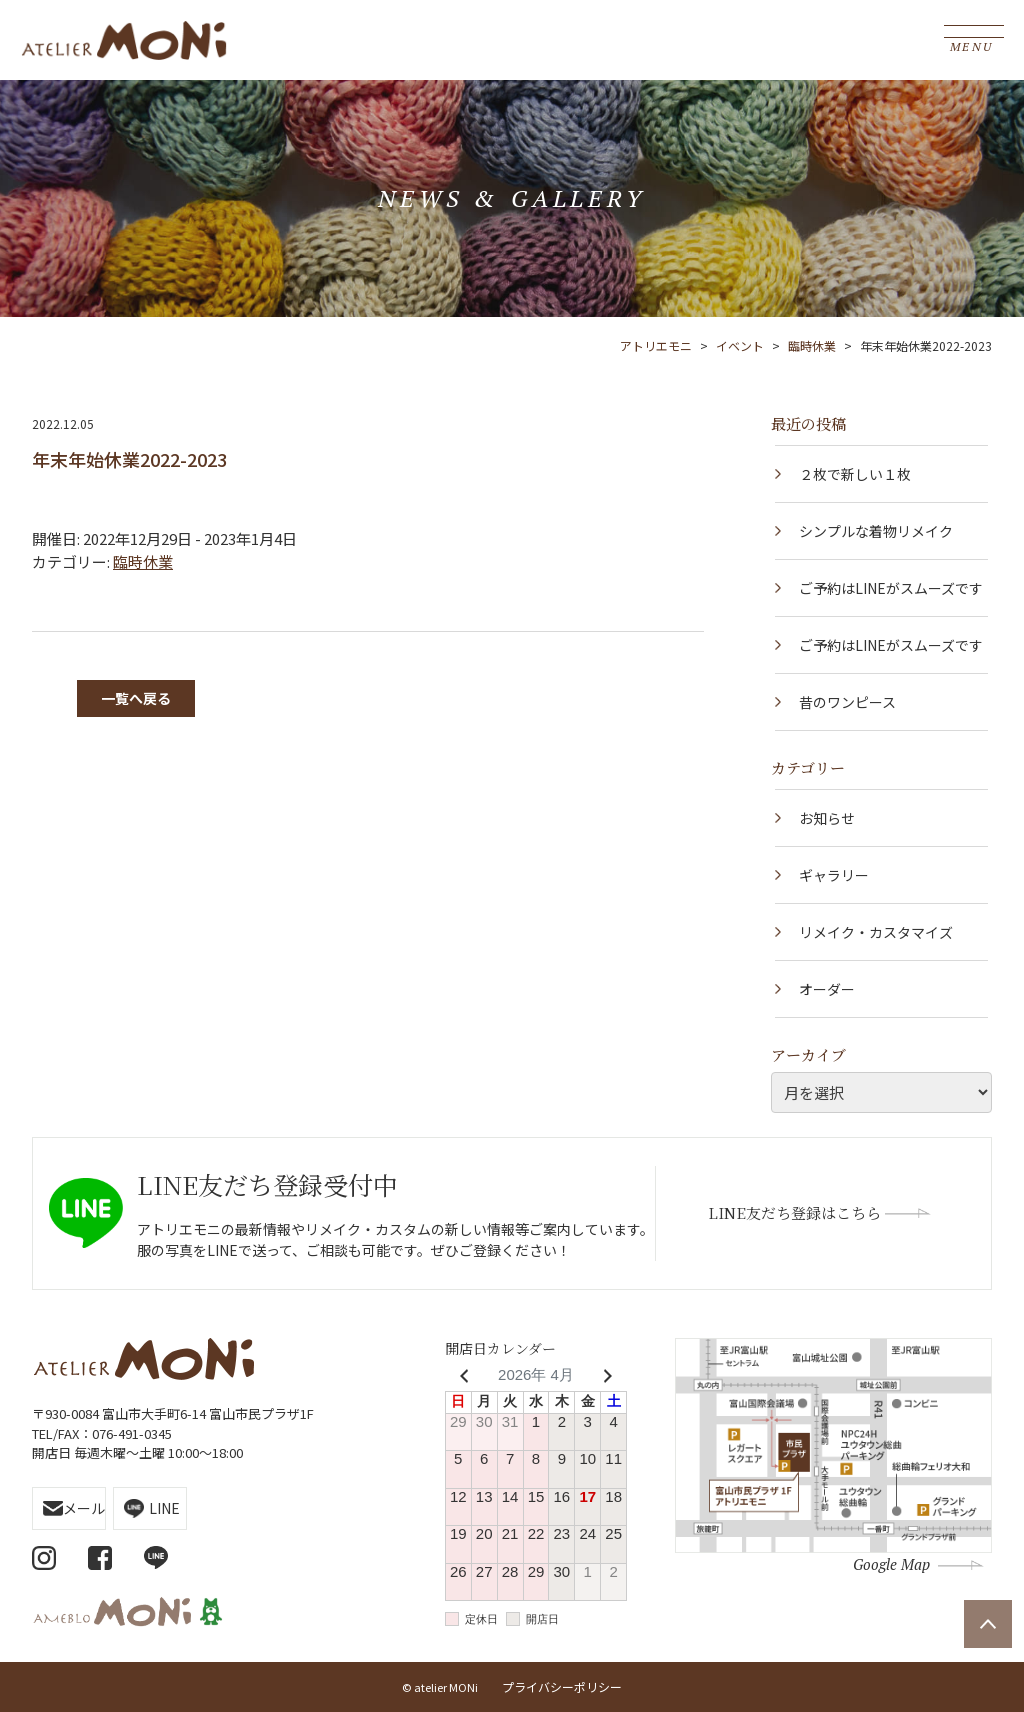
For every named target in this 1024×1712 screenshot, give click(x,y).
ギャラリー (834, 875)
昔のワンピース (847, 702)
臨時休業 (143, 561)
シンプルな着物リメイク (876, 531)
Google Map (891, 1564)
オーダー (827, 989)
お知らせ (827, 818)
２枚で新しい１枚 (855, 474)
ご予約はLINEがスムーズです (891, 588)
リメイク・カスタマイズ (876, 932)
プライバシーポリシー (562, 1686)
